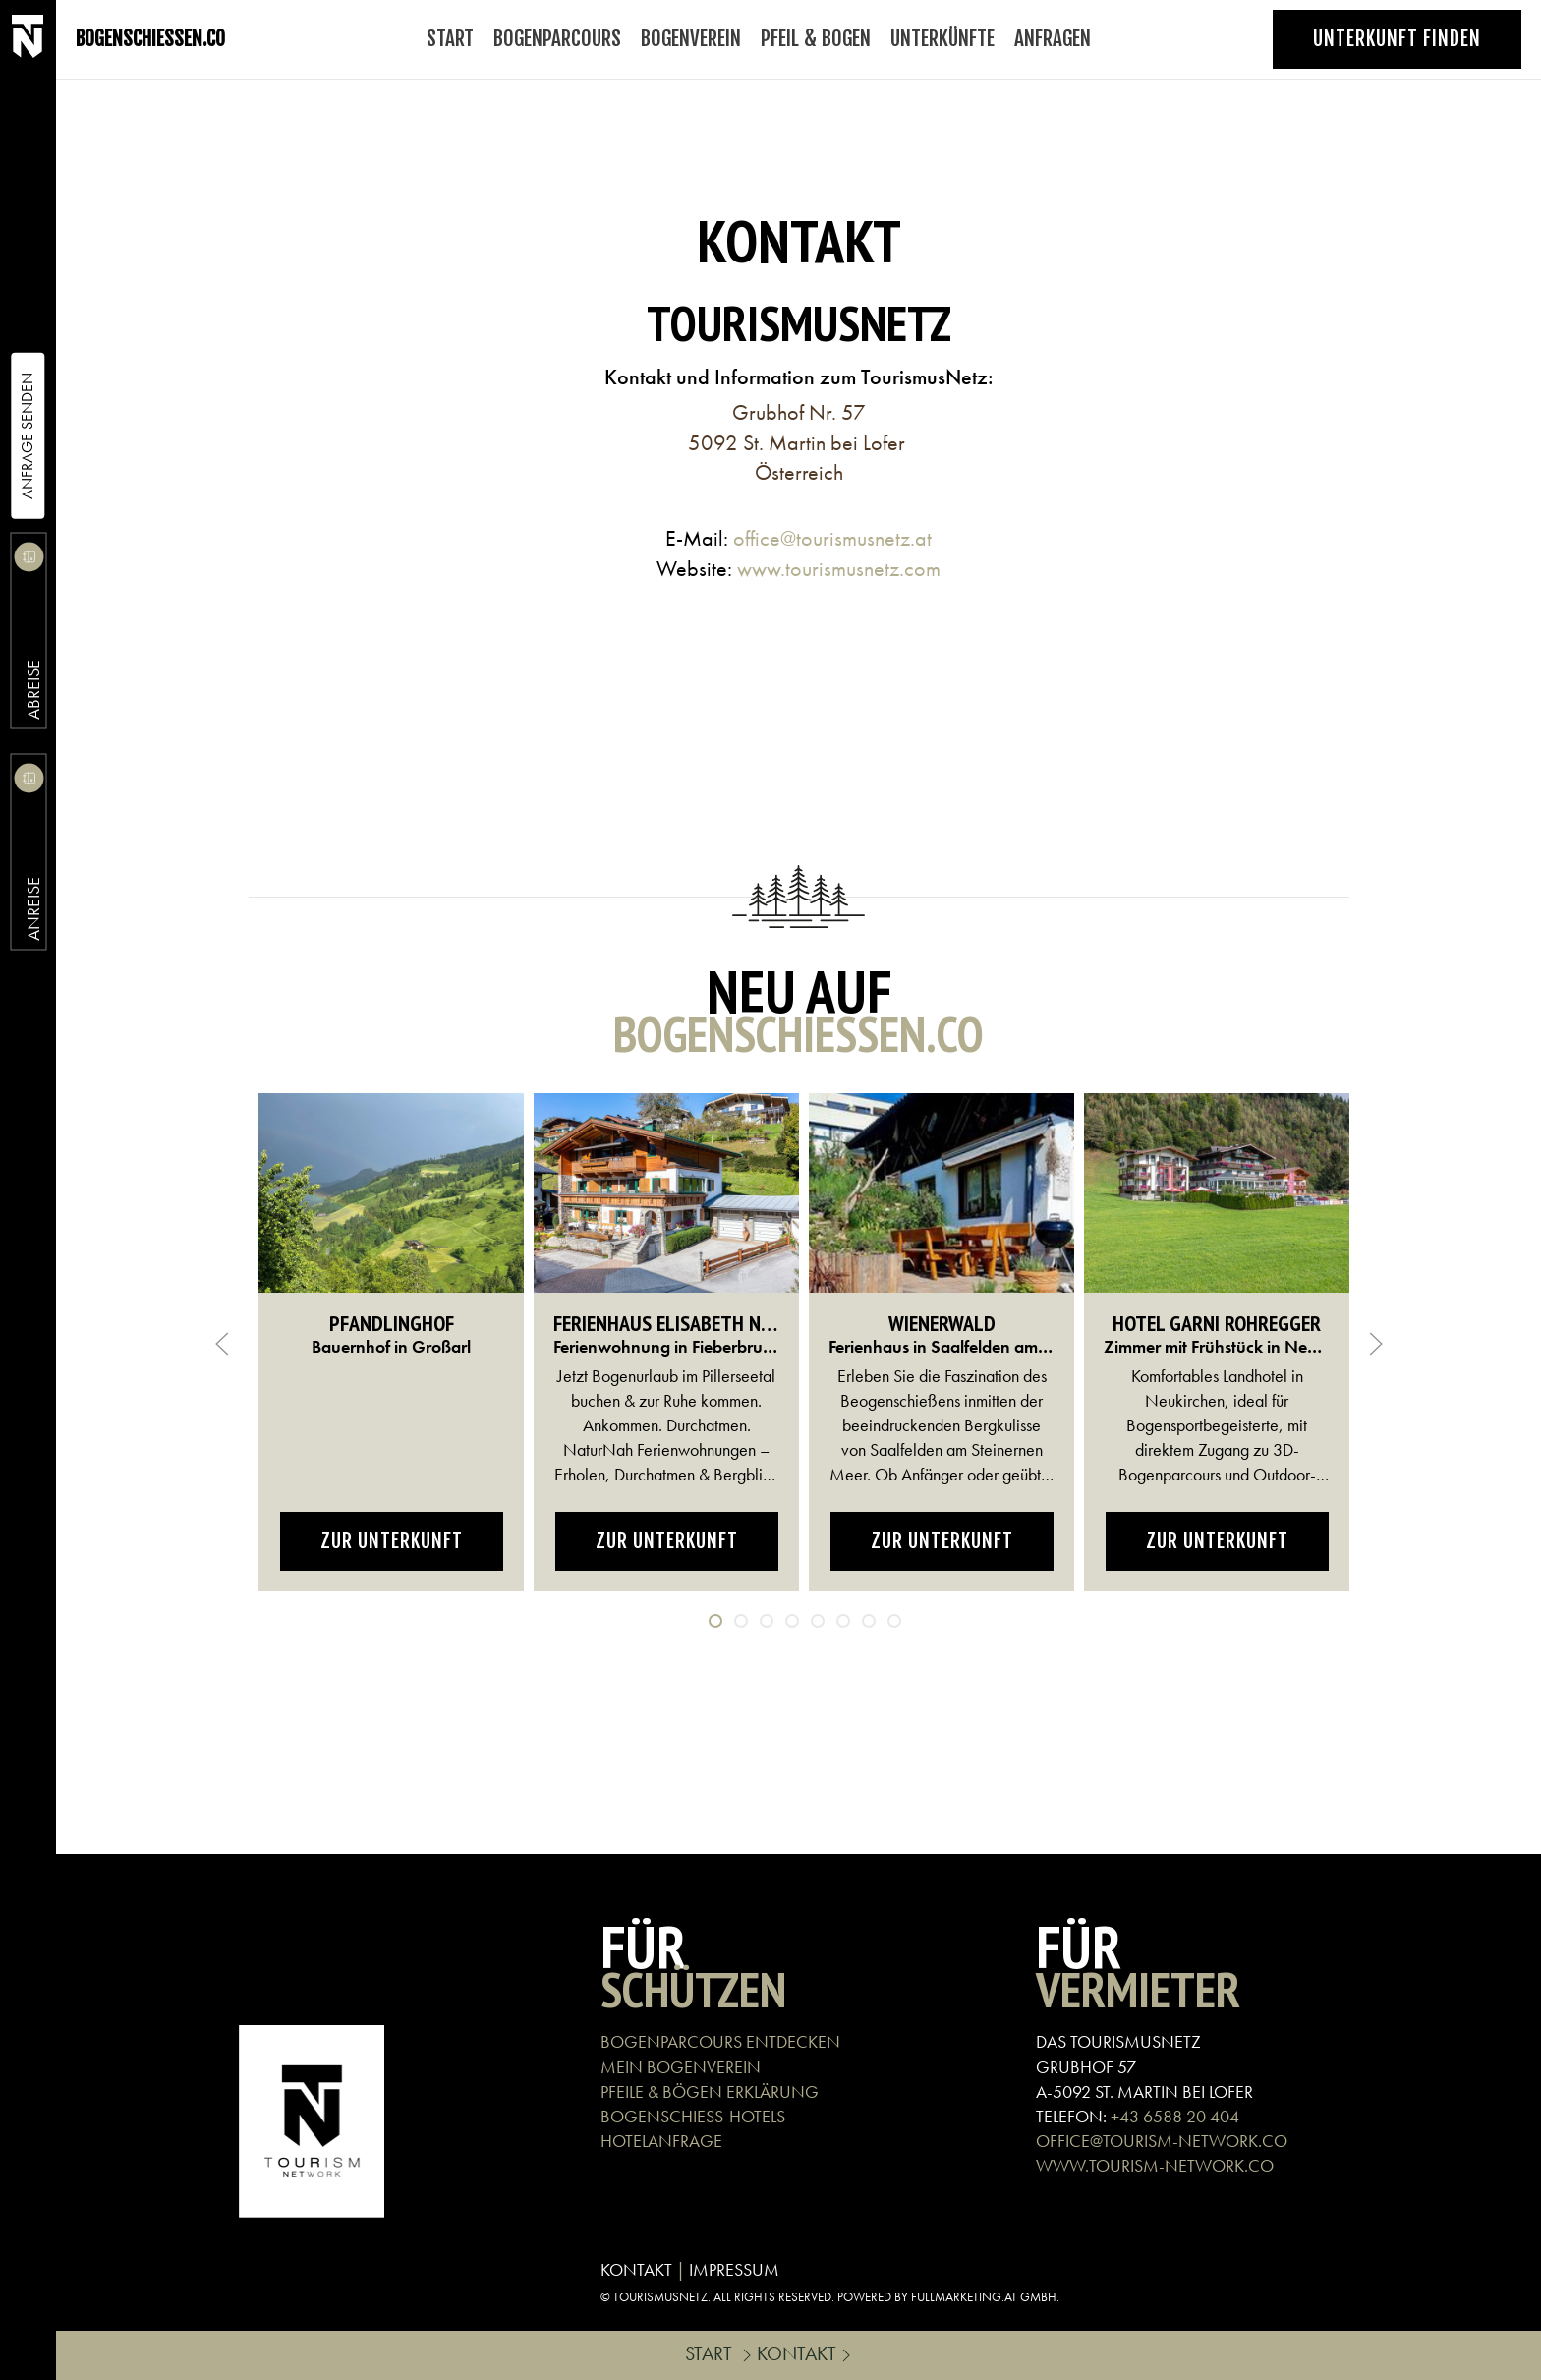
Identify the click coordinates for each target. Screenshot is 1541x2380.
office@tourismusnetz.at (832, 538)
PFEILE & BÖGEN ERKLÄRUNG (709, 2091)
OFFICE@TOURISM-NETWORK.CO (1161, 2140)
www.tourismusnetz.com (839, 568)
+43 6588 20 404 (1175, 2116)
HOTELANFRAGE (661, 2140)
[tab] (715, 1621)
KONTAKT (636, 2269)
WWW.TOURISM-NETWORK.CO (1155, 2165)
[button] (222, 1344)
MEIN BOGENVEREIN (680, 2067)
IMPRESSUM (734, 2269)
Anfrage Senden (27, 436)
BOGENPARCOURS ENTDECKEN (720, 2041)
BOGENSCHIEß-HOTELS (692, 2116)
